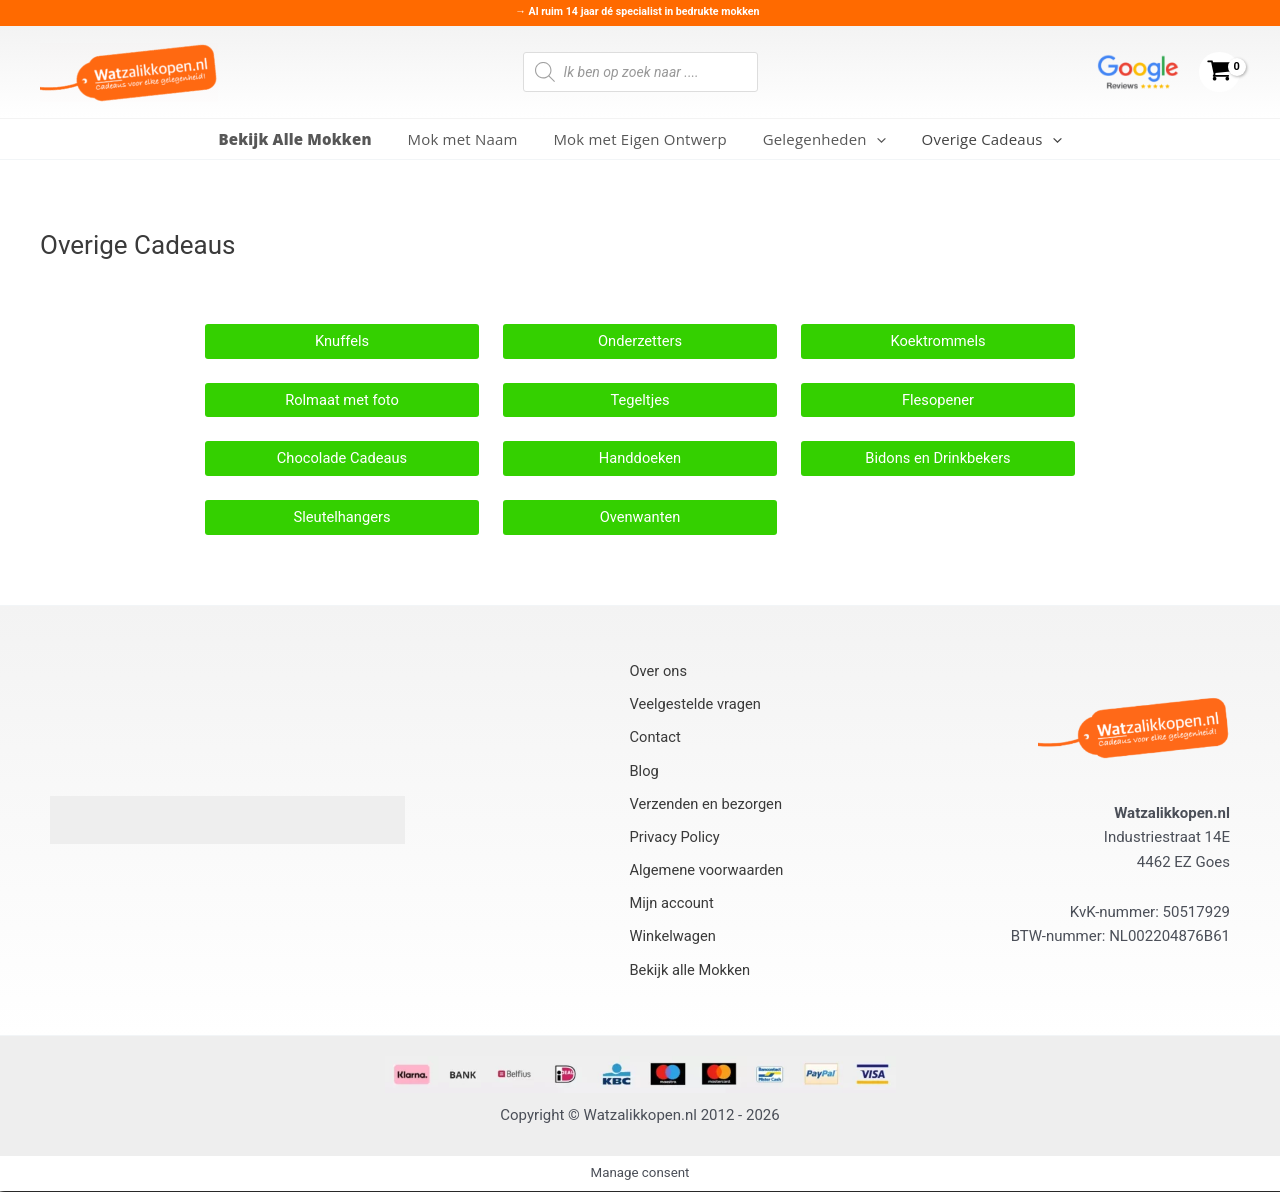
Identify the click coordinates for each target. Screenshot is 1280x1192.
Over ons (658, 674)
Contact (655, 740)
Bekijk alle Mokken (691, 969)
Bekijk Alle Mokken (306, 139)
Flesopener (938, 400)
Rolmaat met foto (342, 400)
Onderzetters (640, 341)
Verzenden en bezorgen (707, 805)
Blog (644, 772)
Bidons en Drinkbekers (938, 459)
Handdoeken (640, 459)
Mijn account (672, 903)
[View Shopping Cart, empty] (1219, 72)
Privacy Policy (675, 838)
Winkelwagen (673, 936)
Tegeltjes (640, 400)
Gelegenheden (818, 139)
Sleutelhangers (341, 518)
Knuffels (341, 341)
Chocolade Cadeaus (341, 459)
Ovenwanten (640, 518)
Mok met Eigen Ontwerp (639, 139)
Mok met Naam (468, 139)
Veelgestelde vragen (696, 707)
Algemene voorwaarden (708, 871)
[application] (870, 139)
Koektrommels (937, 341)
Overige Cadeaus (980, 139)
